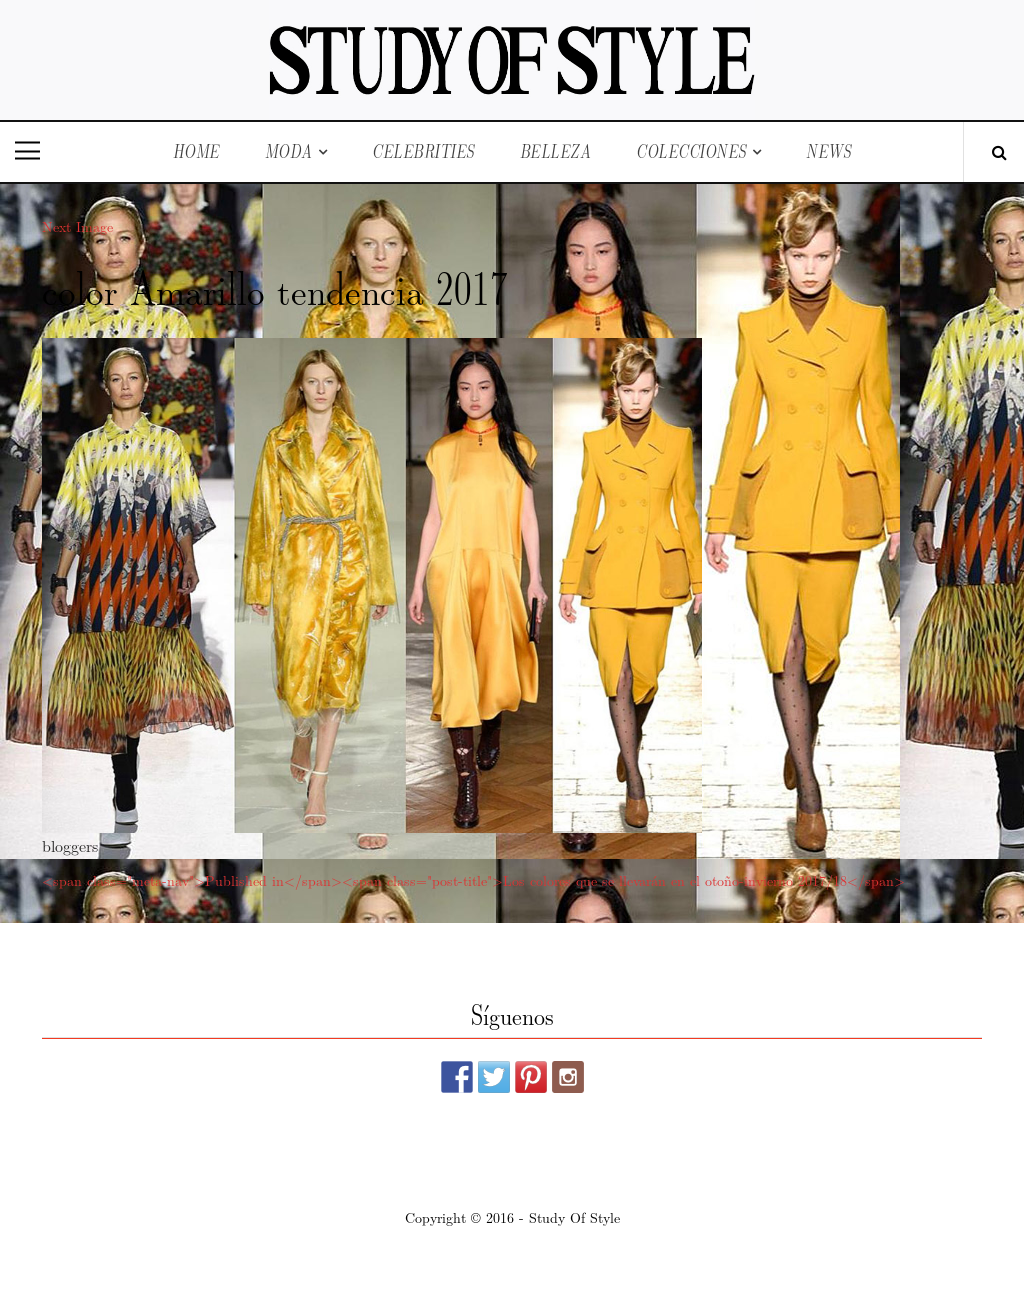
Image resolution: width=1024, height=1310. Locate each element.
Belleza (556, 151)
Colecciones (691, 151)
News (828, 151)
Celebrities (423, 151)
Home (196, 151)
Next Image (77, 226)
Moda (289, 151)
